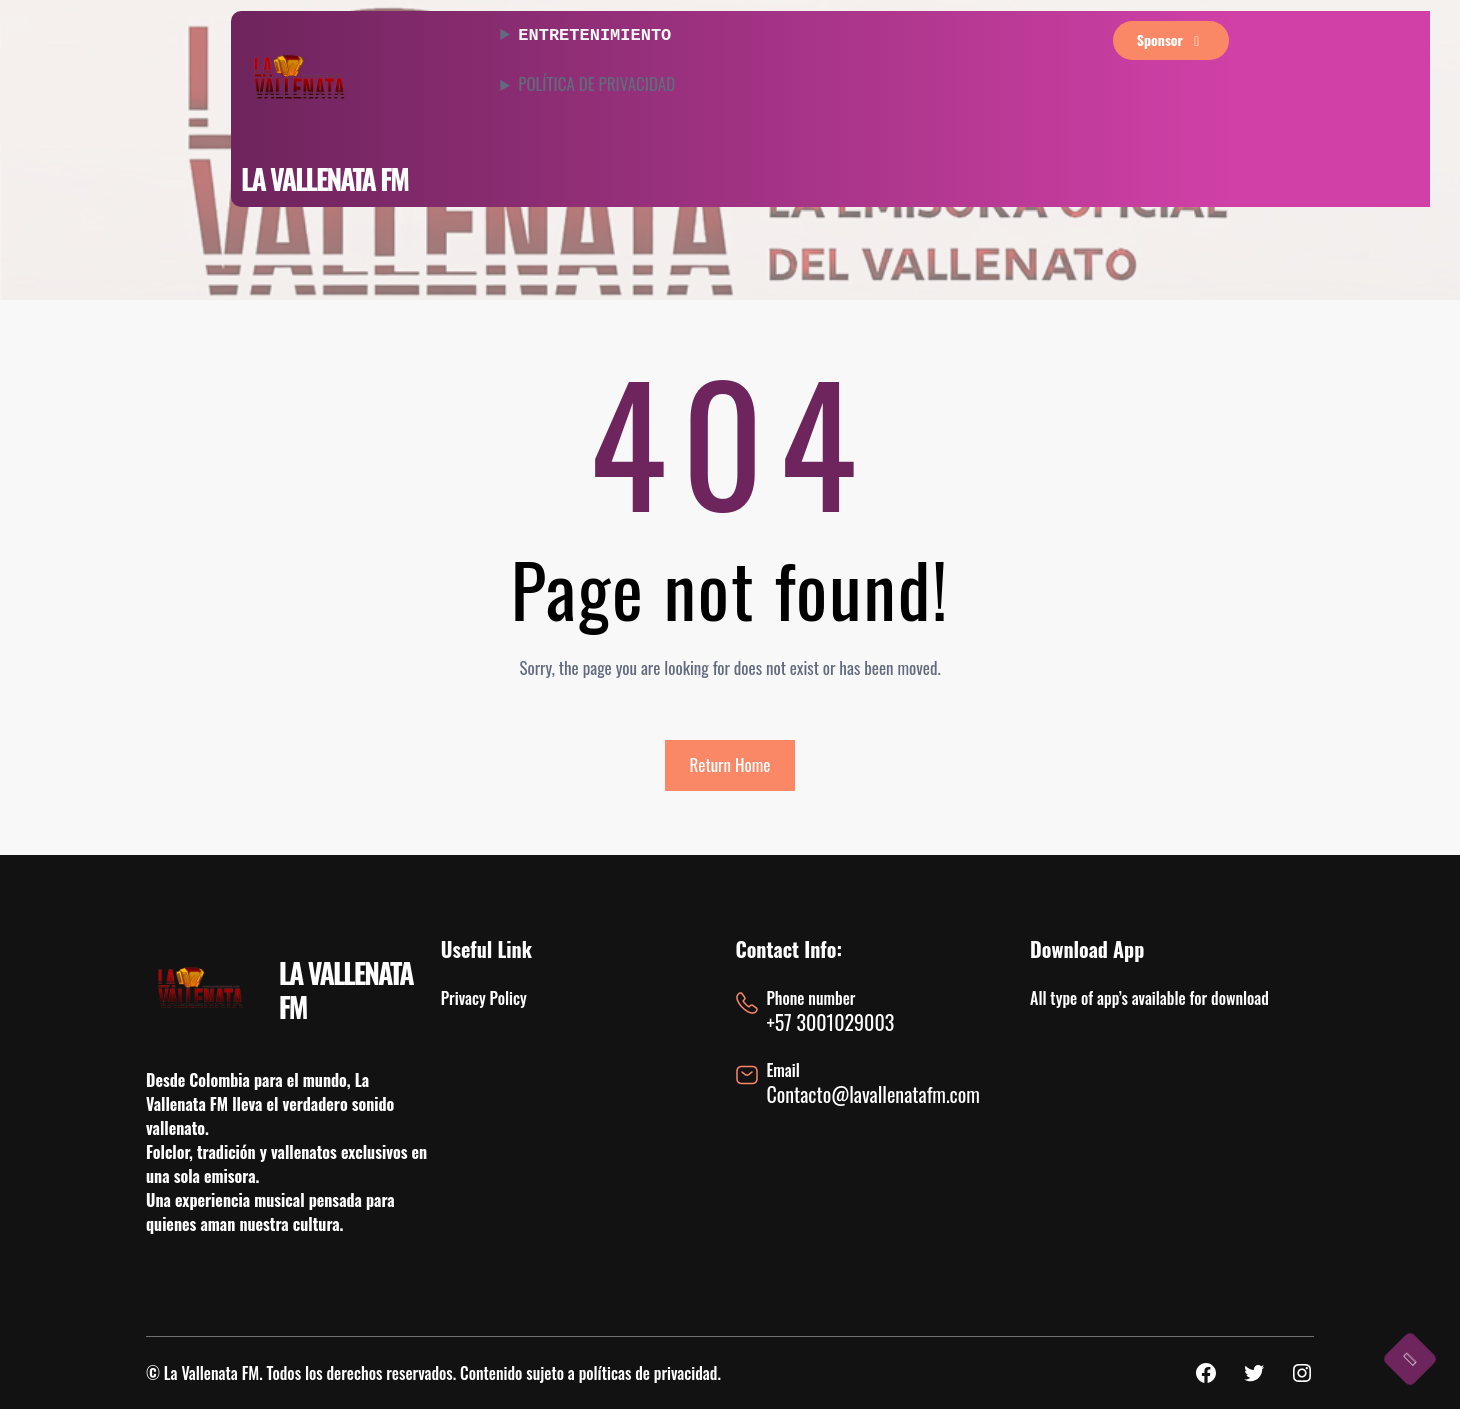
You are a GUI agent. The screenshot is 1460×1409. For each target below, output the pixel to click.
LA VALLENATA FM (324, 178)
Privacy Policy (484, 998)
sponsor (1171, 39)
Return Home (730, 764)
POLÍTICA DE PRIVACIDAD (596, 82)
